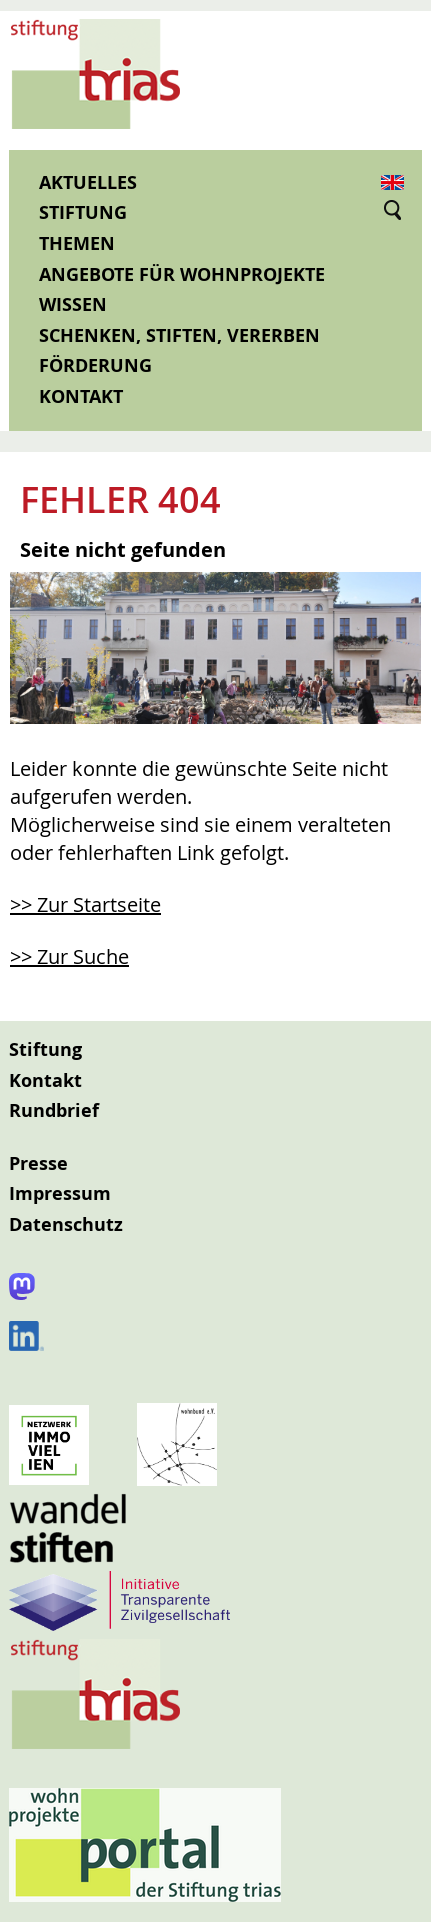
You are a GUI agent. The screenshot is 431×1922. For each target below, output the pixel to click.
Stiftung (83, 212)
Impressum (60, 1193)
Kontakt (81, 396)
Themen (77, 243)
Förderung (95, 365)
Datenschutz (66, 1224)
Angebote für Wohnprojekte (182, 274)
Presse (38, 1163)
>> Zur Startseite (85, 904)
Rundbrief (54, 1110)
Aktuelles (88, 182)
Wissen (73, 304)
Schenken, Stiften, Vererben (179, 335)
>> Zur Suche (69, 956)
